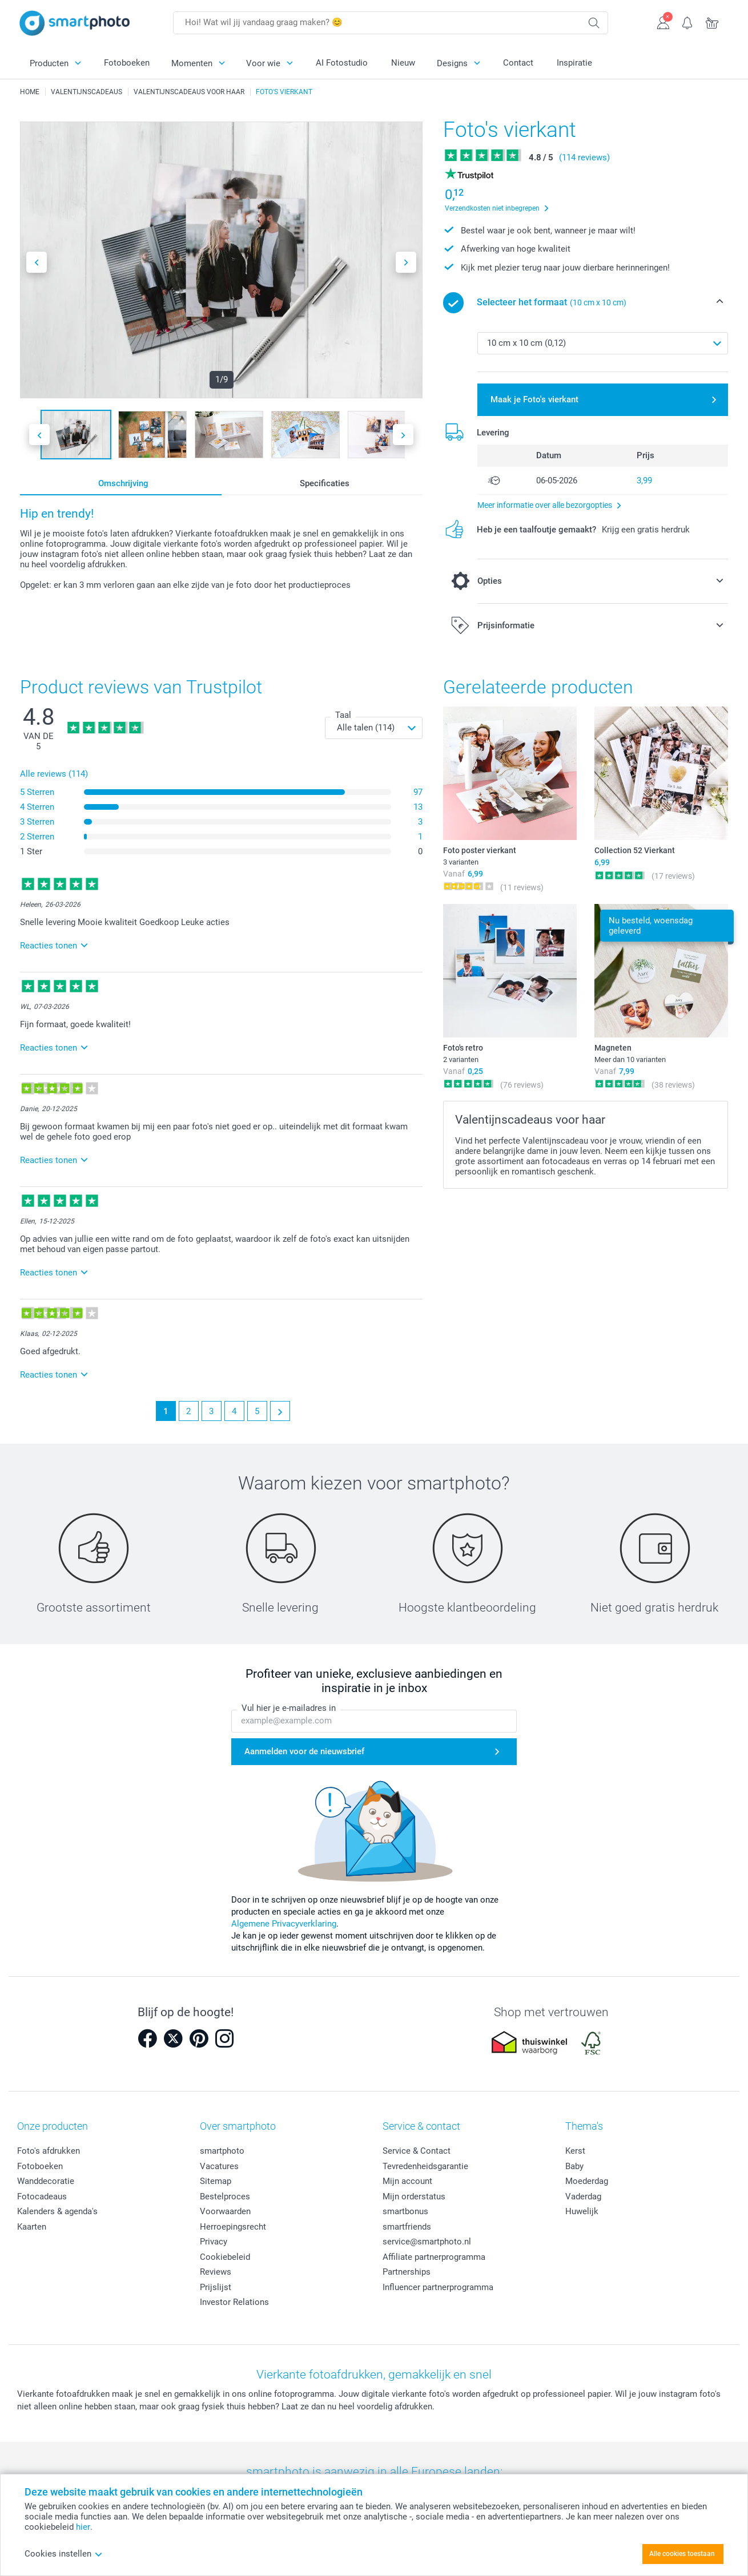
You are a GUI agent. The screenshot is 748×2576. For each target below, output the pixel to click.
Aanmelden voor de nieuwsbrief (304, 1751)
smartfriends (407, 2227)
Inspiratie (574, 63)
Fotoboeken (127, 63)
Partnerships (407, 2272)
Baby (574, 2166)
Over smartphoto (238, 2126)
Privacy (213, 2241)
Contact (518, 63)
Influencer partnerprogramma (438, 2287)
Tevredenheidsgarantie (425, 2166)
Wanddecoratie (45, 2181)
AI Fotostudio (342, 63)
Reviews (215, 2272)
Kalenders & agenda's (57, 2211)
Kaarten (31, 2227)
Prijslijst (215, 2287)
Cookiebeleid (225, 2257)
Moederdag (586, 2181)
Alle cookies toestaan (682, 2554)
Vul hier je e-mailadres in (289, 1708)
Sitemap (215, 2181)
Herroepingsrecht (233, 2227)
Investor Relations (234, 2302)
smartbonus (405, 2211)
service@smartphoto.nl (427, 2241)
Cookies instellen (64, 2554)
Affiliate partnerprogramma (434, 2257)
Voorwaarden (225, 2211)
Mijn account (407, 2181)
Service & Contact (417, 2151)
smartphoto (222, 2151)
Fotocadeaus (42, 2196)
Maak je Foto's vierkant (534, 399)
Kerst (575, 2151)
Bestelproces (225, 2196)
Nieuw (403, 63)
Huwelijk (581, 2211)
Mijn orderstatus (414, 2196)
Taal (343, 715)
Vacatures (219, 2166)
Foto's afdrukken (48, 2151)
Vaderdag (583, 2196)
